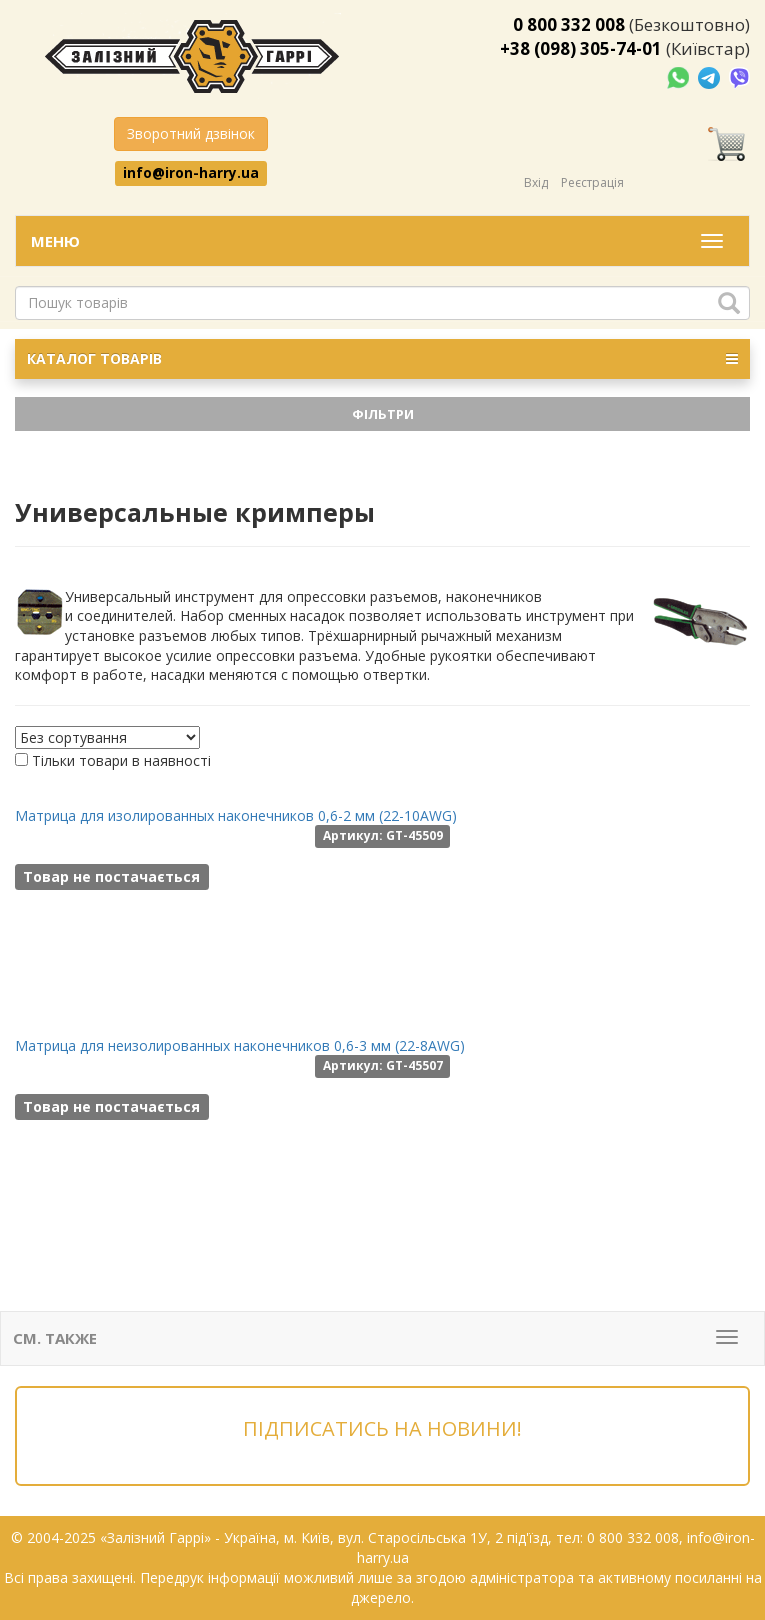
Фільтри (383, 414)
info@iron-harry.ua (191, 173)
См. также (55, 1338)
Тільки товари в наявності (121, 760)
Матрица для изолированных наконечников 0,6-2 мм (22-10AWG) (236, 815)
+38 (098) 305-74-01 (581, 48)
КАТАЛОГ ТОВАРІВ (382, 359)
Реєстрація (592, 182)
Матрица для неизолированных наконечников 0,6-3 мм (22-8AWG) (240, 1045)
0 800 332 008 (569, 24)
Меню (55, 241)
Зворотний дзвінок (191, 133)
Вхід (536, 182)
